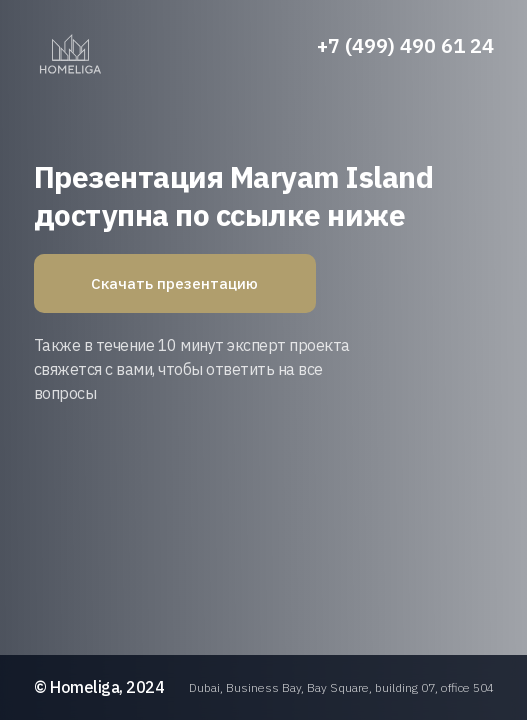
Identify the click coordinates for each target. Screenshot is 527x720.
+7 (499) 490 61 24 (405, 45)
